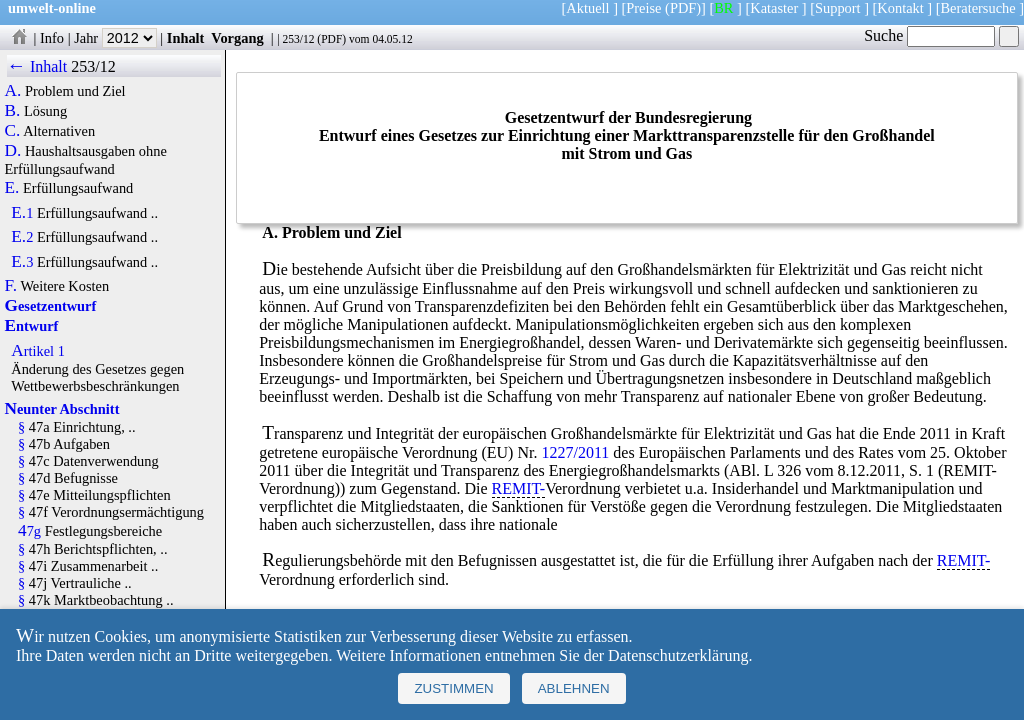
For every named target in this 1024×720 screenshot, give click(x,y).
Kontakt (900, 8)
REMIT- (519, 488)
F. (11, 286)
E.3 (22, 262)
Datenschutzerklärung (678, 655)
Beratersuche (978, 8)
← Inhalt (37, 66)
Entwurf (32, 326)
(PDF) (683, 8)
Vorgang (237, 38)
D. (13, 151)
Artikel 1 (38, 351)
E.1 (22, 213)
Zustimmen (453, 688)
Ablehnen (574, 688)
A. (13, 91)
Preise (643, 8)
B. (13, 111)
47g (29, 531)
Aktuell (587, 8)
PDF (331, 39)
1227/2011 (575, 452)
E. (12, 188)
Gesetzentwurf (51, 306)
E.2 (22, 237)
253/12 (298, 39)
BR (723, 8)
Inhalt (186, 38)
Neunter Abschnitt (62, 409)
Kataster (774, 8)
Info (52, 38)
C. (13, 131)
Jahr (115, 38)
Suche (929, 35)
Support (838, 8)
